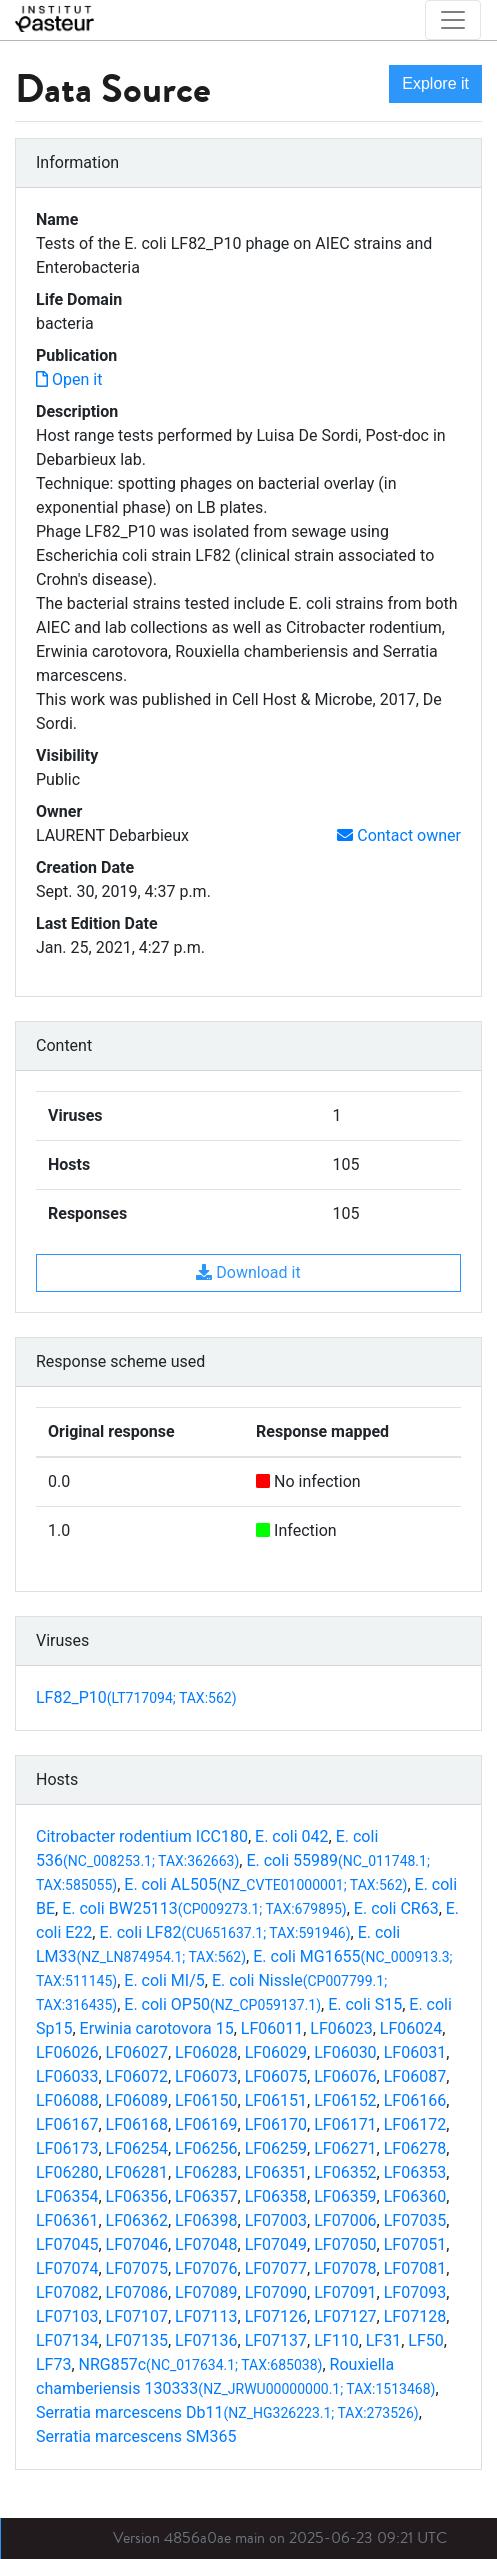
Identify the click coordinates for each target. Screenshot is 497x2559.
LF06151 (276, 2100)
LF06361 (67, 2220)
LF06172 (415, 2124)
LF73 (53, 2364)
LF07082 (67, 2292)
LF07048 (206, 2244)
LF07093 (415, 2292)
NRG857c (201, 2364)
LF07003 (276, 2220)
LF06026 (67, 2052)
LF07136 (206, 2340)
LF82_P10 (136, 1697)
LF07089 (206, 2292)
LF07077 (276, 2268)
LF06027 (137, 2052)
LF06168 (137, 2124)
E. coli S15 (365, 2004)
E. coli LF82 (224, 1932)
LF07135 (137, 2340)
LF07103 (67, 2316)
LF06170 (276, 2124)
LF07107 (137, 2316)
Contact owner (399, 835)
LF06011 (272, 2028)
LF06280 (67, 2172)
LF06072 (137, 2076)
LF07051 (415, 2244)
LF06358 (276, 2196)
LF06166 (415, 2100)
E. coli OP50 (222, 2004)
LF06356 (137, 2196)
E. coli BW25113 (204, 1908)
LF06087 (415, 2076)
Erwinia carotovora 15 (157, 2028)
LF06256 (206, 2148)
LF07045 (67, 2244)
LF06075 (276, 2076)
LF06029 (276, 2052)
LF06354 (67, 2196)
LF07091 (345, 2292)
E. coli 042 (292, 1836)
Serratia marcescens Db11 (227, 2412)
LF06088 (67, 2100)
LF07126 (276, 2316)
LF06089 (137, 2100)
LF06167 (67, 2124)
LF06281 (137, 2172)
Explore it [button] (435, 83)
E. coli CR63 (396, 1908)
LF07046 (137, 2244)
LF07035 (415, 2220)
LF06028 (206, 2052)
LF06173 (67, 2148)
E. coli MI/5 (164, 1980)
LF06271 (345, 2148)
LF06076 (345, 2076)
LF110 (336, 2340)
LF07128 (415, 2316)
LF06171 (345, 2124)
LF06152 (345, 2100)
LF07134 (67, 2340)
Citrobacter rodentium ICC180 (142, 1836)
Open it (69, 379)
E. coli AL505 (265, 1884)
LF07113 (206, 2316)
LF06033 (67, 2076)
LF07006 (345, 2220)
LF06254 (137, 2148)
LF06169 (206, 2124)
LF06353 (415, 2172)
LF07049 (276, 2244)
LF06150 (206, 2100)
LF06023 (341, 2028)
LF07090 (276, 2292)
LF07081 (415, 2268)
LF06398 (206, 2220)
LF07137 (276, 2340)
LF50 (425, 2340)
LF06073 (206, 2076)
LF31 (383, 2340)
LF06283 (206, 2172)
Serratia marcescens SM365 (136, 2436)
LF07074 (67, 2268)
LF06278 (415, 2148)
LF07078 (345, 2268)
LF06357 (206, 2196)
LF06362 (137, 2220)
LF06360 (415, 2196)
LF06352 (345, 2172)
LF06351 (276, 2172)
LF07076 (206, 2268)
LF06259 (276, 2148)
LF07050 (345, 2244)
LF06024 (411, 2028)
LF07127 (345, 2316)
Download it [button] (248, 1272)
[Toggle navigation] (453, 20)
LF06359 (345, 2196)
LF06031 (415, 2052)
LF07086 (137, 2292)
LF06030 (345, 2052)
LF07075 (137, 2268)
